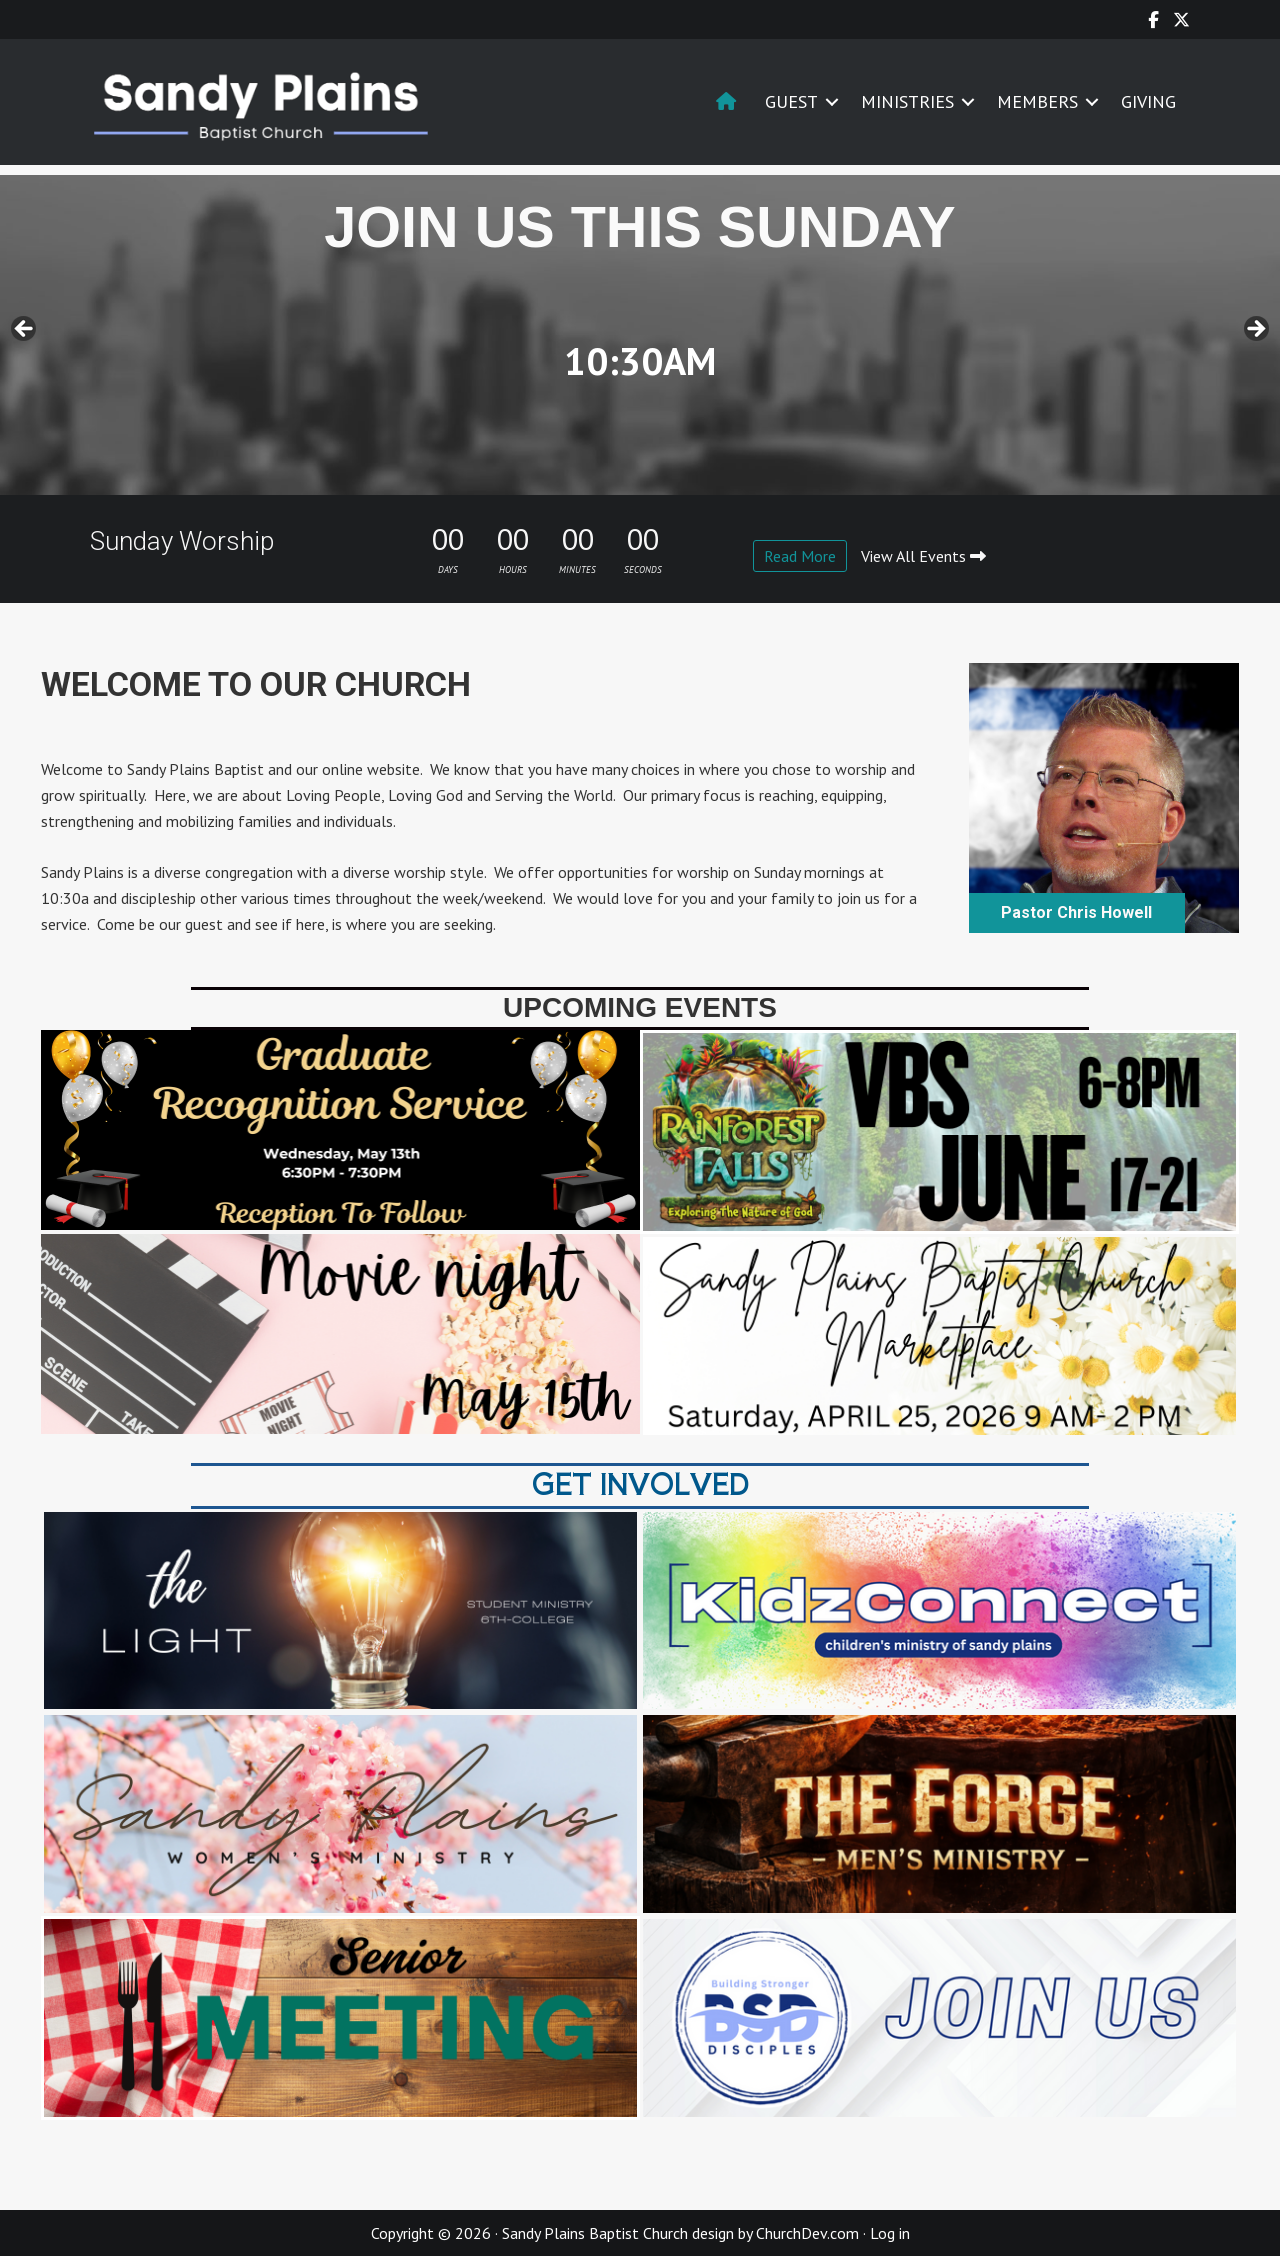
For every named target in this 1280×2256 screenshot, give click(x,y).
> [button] (1255, 330)
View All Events (923, 556)
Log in (890, 2233)
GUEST (791, 101)
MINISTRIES (907, 101)
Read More (800, 556)
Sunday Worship (182, 541)
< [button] (25, 330)
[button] (832, 101)
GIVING (1148, 101)
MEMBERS (1037, 101)
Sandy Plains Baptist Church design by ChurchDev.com (680, 2233)
